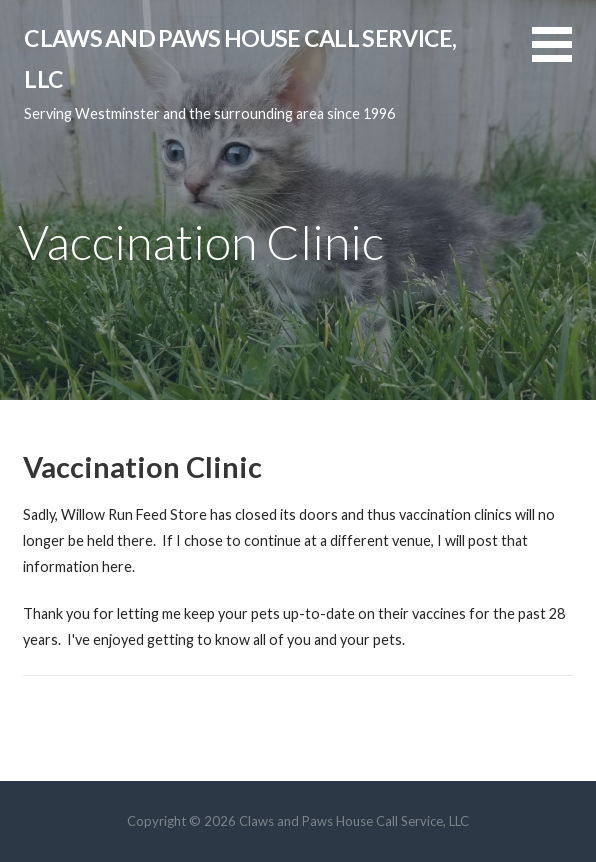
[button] (564, 56)
